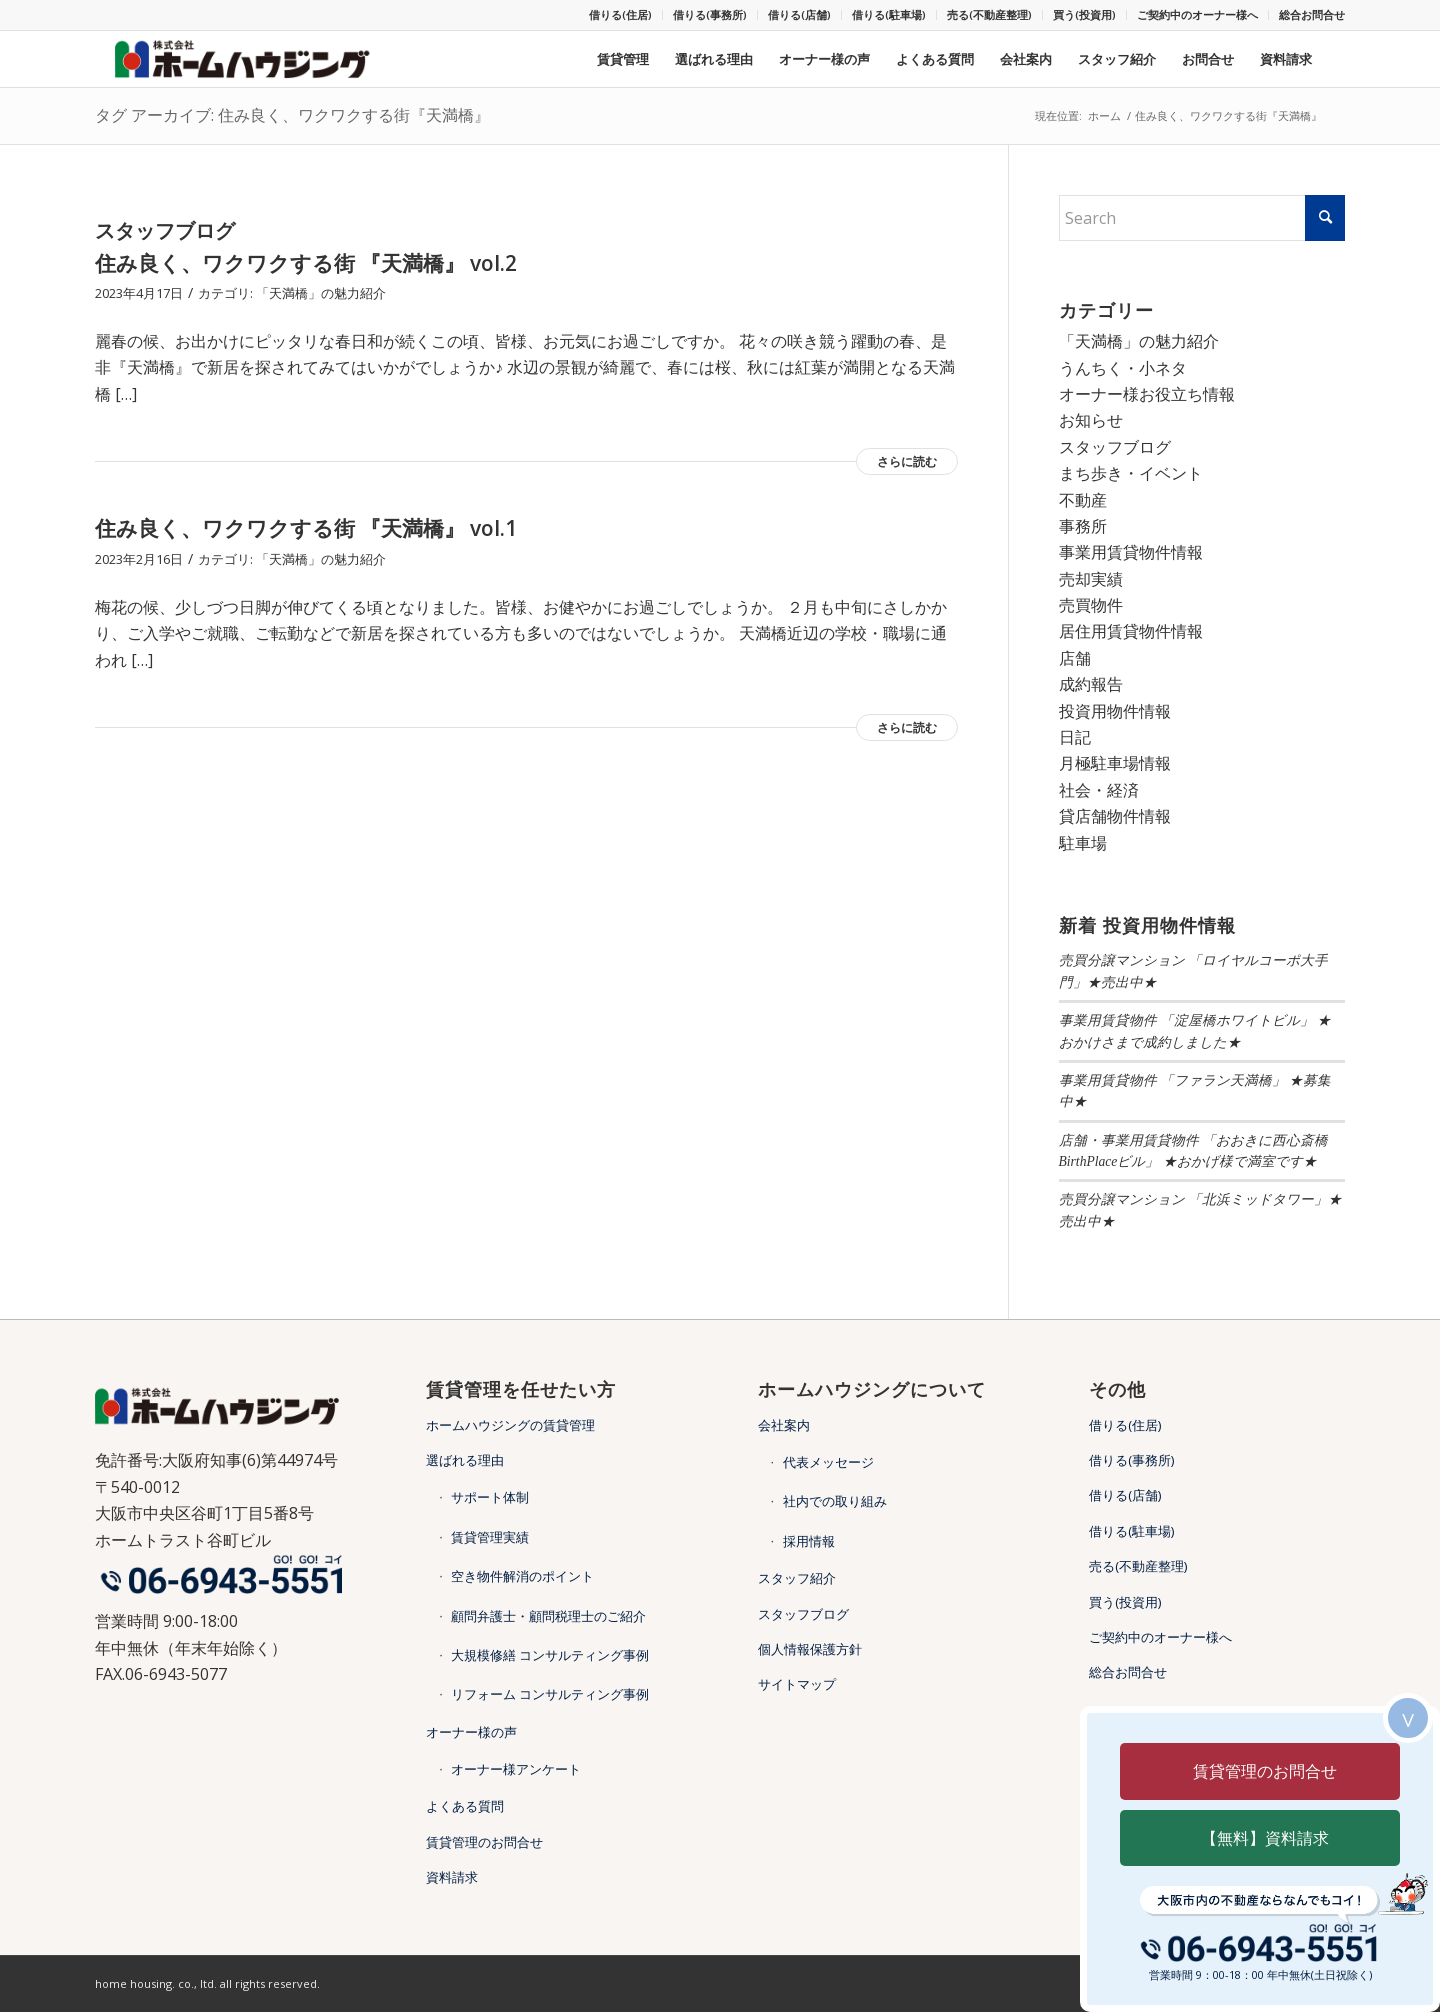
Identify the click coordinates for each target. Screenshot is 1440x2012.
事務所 (1083, 526)
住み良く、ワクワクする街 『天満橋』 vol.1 (306, 528)
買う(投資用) (1084, 14)
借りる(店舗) (799, 14)
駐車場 (1083, 843)
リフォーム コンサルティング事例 (550, 1694)
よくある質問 (465, 1806)
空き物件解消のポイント (522, 1576)
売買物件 (1091, 605)
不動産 (1083, 500)
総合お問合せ (1312, 14)
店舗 (1075, 658)
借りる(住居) (620, 14)
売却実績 (1091, 579)
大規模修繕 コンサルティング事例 (550, 1655)
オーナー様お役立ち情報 (1147, 394)
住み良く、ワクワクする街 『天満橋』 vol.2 (306, 263)
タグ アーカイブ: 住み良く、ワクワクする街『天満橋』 (292, 115)
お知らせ (1091, 420)
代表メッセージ (828, 1462)
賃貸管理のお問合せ (484, 1842)
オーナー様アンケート (516, 1769)
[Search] (1202, 218)
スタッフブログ (1115, 447)
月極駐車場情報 (1115, 763)
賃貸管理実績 (490, 1537)
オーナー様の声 (471, 1732)
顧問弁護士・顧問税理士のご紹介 (548, 1616)
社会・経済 (1099, 790)
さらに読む (907, 461)
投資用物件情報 (1115, 711)
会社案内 (784, 1425)
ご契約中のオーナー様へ (1197, 14)
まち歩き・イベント (1131, 473)
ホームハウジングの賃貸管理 (510, 1425)
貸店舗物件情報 (1115, 816)
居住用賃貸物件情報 (1131, 631)
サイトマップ (797, 1684)
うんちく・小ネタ (1123, 368)
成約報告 (1091, 684)
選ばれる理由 (465, 1460)
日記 (1075, 737)
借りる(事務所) (710, 14)
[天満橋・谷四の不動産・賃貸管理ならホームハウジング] (248, 59)
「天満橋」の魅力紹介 (321, 293)
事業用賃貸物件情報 (1131, 552)
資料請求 (452, 1877)
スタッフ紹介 (797, 1578)
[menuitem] (621, 15)
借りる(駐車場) (889, 14)
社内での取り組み (835, 1501)
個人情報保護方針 (810, 1649)
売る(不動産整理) (989, 14)
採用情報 (809, 1541)
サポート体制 (490, 1497)
